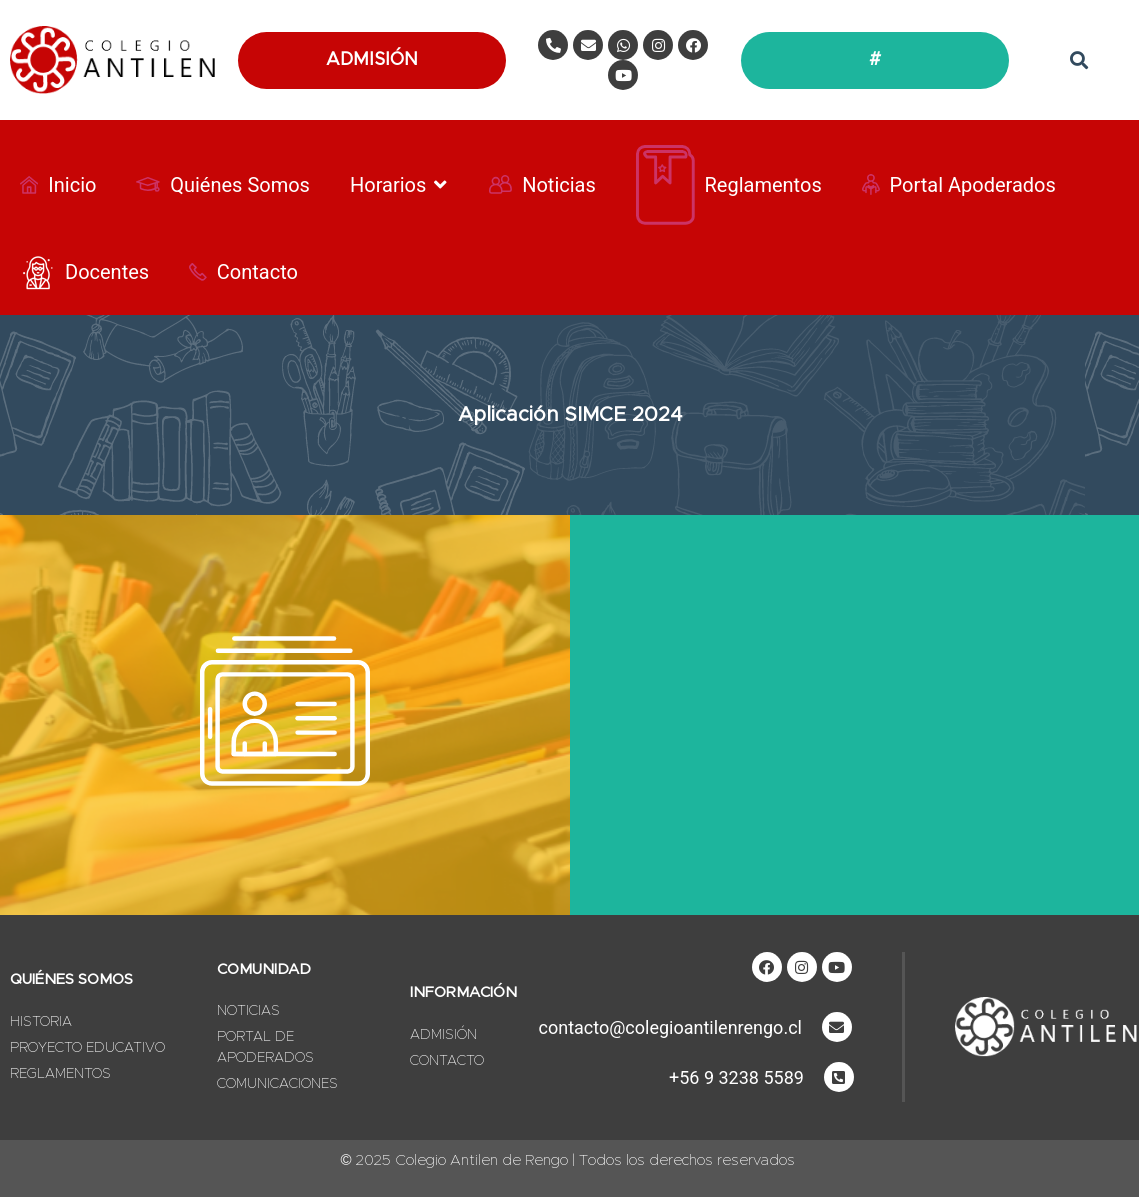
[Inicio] (58, 185)
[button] (1078, 60)
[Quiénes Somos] (223, 185)
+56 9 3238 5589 (736, 1077)
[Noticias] (542, 185)
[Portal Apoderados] (959, 185)
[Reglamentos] (729, 185)
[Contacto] (243, 272)
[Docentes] (84, 272)
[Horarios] (399, 185)
